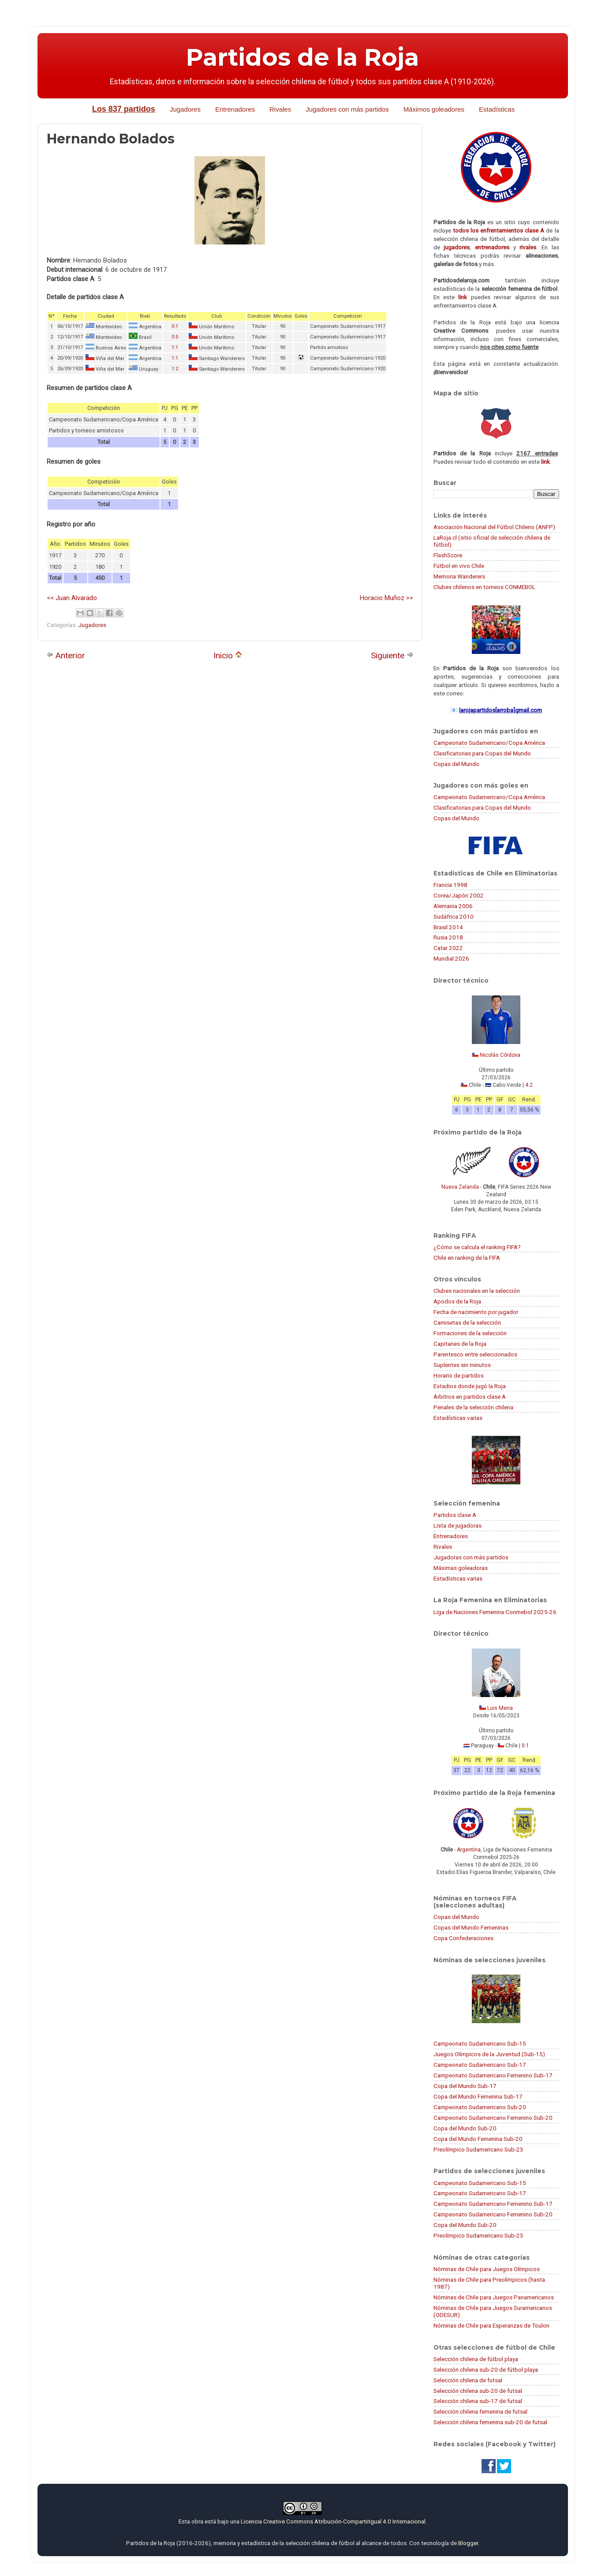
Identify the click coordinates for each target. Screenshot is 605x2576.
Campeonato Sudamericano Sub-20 (479, 2106)
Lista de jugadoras (457, 1525)
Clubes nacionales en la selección (476, 1290)
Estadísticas (497, 109)
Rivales (280, 109)
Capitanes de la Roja (459, 1343)
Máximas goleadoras (460, 1567)
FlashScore (447, 555)
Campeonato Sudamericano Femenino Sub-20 (493, 2117)
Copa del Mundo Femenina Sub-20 (478, 2138)
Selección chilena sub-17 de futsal (477, 2400)
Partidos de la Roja (302, 57)
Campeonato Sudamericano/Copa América (489, 742)
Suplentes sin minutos (462, 1364)
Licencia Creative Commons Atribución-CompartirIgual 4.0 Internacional (333, 2521)
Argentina (469, 1850)
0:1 (175, 326)
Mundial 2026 (451, 958)
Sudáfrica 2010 (453, 916)
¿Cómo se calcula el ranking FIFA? (477, 1246)
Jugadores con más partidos (347, 109)
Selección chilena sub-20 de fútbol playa (485, 2369)
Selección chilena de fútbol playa (475, 2358)
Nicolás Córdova (500, 1055)
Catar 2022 (448, 947)
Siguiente (392, 655)
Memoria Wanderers (459, 576)
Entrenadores (235, 109)
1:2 (175, 369)
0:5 (175, 337)
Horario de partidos (458, 1375)
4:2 (529, 1085)
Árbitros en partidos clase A (469, 1396)
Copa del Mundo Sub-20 (465, 2128)
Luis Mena (500, 1708)
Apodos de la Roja (457, 1301)
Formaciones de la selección (470, 1333)
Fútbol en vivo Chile (458, 565)
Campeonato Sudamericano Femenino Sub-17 (493, 2075)
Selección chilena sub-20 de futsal (477, 2390)
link (462, 296)
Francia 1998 (450, 884)
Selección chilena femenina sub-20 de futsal (490, 2422)
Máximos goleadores (433, 109)
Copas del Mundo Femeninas (470, 1927)
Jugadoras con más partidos (470, 1557)
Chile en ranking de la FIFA (466, 1257)
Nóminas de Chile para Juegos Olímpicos (486, 2268)
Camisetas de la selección (467, 1322)
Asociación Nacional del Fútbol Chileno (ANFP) (494, 526)
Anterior (65, 655)
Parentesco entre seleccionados (475, 1354)
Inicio (227, 655)
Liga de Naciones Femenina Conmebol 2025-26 (494, 1611)
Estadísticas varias (457, 1417)
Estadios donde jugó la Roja (469, 1385)
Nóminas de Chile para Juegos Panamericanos (493, 2297)
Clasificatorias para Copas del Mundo (482, 753)
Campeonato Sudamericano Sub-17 (479, 2064)
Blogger (468, 2542)
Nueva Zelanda (460, 1187)
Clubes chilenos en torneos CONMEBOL (484, 586)
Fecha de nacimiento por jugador (475, 1311)
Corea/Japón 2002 (458, 895)
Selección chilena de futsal (467, 2380)
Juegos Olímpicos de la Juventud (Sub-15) (489, 2054)
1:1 (175, 347)
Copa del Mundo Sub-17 (465, 2085)
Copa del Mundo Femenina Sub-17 (478, 2096)
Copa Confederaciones (463, 1937)
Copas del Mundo (456, 763)
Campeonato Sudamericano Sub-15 (479, 2043)
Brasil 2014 (448, 927)
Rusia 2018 (448, 937)
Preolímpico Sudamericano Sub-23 (478, 2149)
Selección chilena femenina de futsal (480, 2411)
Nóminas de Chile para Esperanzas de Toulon (491, 2325)
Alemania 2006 (453, 905)
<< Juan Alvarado (72, 598)
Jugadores (185, 109)
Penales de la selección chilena (473, 1407)
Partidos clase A (454, 1514)
